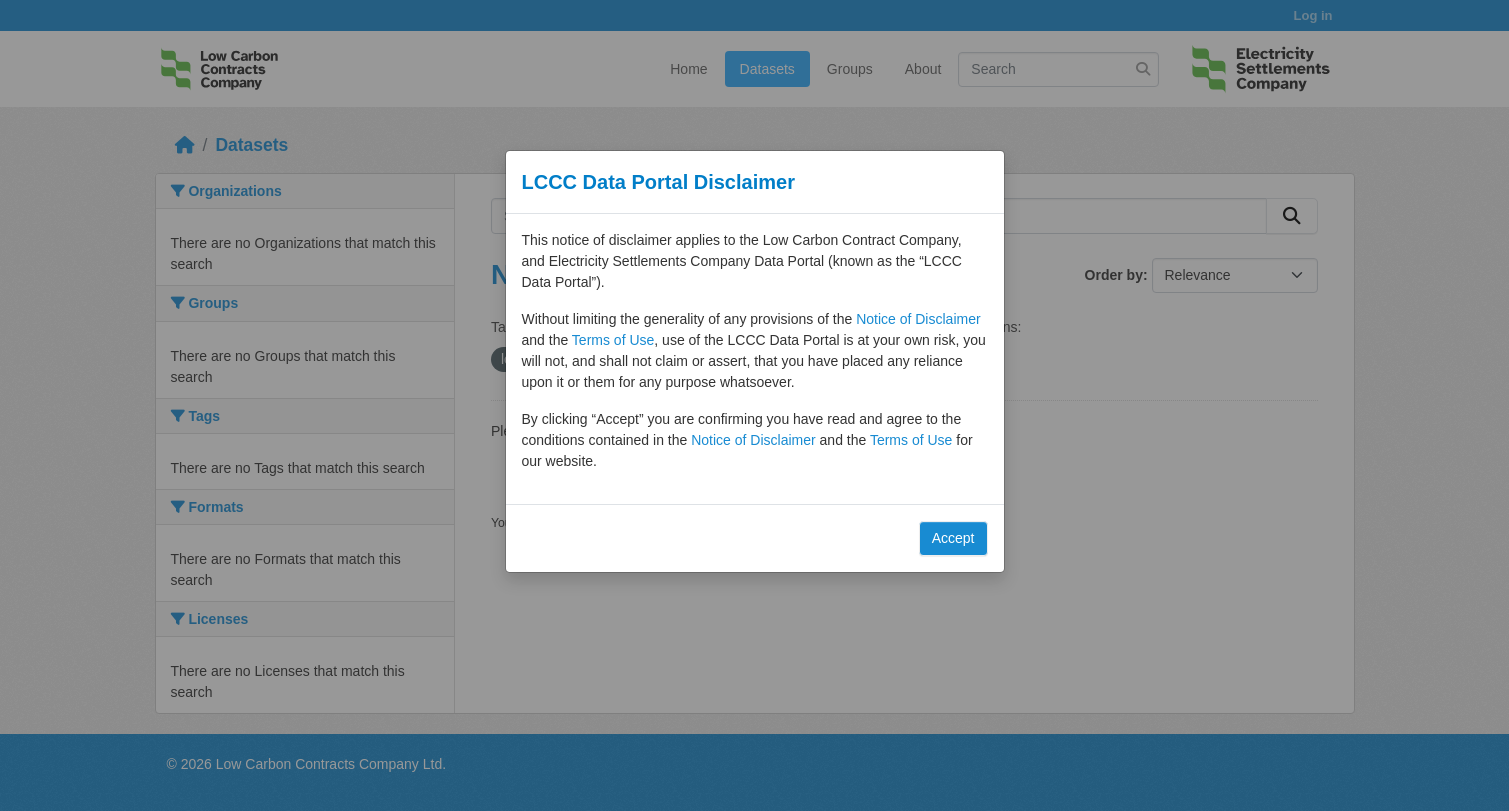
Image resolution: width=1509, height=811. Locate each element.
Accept (953, 538)
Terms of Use (613, 340)
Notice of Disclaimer (918, 319)
